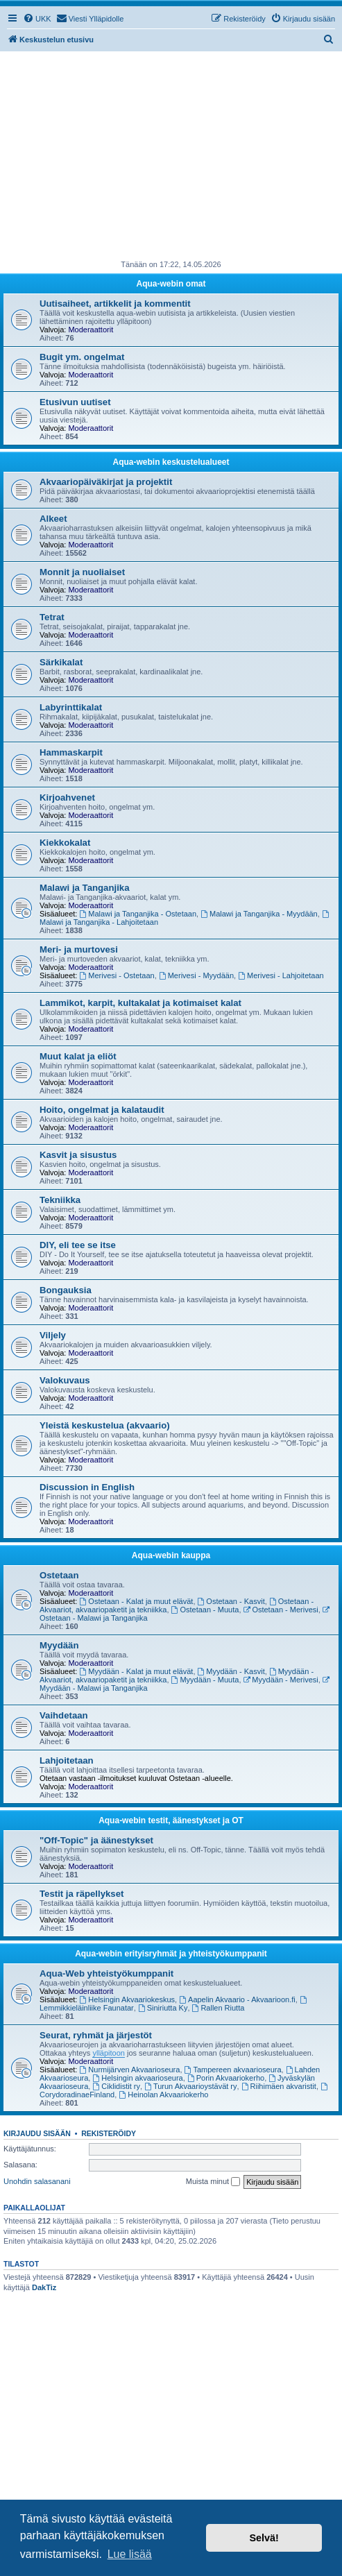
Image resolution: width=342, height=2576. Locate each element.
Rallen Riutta (218, 2008)
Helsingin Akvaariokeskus (128, 1999)
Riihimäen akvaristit (278, 2086)
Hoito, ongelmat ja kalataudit (102, 1109)
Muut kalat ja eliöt (78, 1056)
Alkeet (53, 518)
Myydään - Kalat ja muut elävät (137, 1671)
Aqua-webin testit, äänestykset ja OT (171, 1820)
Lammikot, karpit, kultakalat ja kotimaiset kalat (140, 1003)
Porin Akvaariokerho (225, 2078)
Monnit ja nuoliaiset (82, 572)
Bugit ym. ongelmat (82, 357)
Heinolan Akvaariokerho (163, 2094)
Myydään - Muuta (205, 1679)
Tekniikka (60, 1200)
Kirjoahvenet (67, 797)
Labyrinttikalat (71, 707)
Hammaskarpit (71, 752)
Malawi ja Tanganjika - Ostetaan (138, 914)
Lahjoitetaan (67, 1760)
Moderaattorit (90, 329)
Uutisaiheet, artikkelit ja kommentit (115, 303)
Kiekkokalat (65, 842)
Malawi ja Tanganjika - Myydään (259, 914)
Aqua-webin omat (170, 284)
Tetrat (52, 617)
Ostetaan (59, 1575)
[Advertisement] (171, 155)
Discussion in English (87, 1487)
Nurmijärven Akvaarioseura (130, 2069)
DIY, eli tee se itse (78, 1245)
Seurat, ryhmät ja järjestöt (96, 2035)
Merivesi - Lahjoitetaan (281, 975)
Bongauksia (66, 1290)
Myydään (59, 1645)
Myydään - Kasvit (231, 1671)
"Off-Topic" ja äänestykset (96, 1840)
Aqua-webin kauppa (171, 1555)
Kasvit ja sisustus (78, 1155)
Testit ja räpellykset (81, 1893)
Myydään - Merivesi (280, 1679)
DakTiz (44, 2287)
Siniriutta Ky (163, 2008)
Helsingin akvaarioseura (137, 2078)
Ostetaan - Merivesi (280, 1609)
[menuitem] (37, 18)
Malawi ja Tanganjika (84, 887)
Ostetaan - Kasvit (231, 1601)
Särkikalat (61, 662)
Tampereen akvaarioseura (233, 2069)
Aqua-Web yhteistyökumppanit (106, 1973)
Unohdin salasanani (37, 2181)
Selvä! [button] (263, 2537)
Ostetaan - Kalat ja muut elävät (137, 1601)
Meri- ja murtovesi (79, 949)
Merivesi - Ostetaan (117, 975)
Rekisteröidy (108, 2133)
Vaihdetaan (64, 1715)
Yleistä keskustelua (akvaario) (105, 1425)
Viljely (53, 1335)
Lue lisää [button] (130, 2554)
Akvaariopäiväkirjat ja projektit (106, 482)
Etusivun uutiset (75, 402)
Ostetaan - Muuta (205, 1609)
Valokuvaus (65, 1380)
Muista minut (213, 2182)
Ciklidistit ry (115, 2086)
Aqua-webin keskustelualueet (170, 462)
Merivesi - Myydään (196, 975)
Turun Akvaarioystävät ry (190, 2086)
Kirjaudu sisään (37, 2133)
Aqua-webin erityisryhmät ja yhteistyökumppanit (171, 1954)
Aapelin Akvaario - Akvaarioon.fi (237, 1999)
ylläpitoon (108, 2053)
